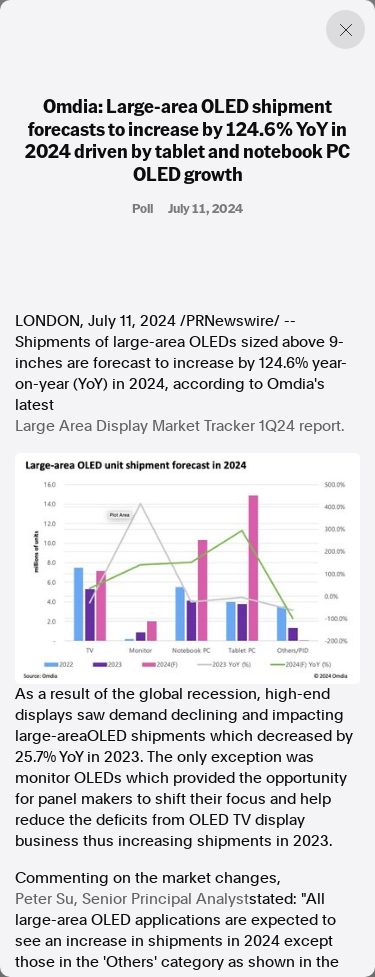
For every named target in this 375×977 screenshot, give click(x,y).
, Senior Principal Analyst (132, 899)
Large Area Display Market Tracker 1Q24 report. (179, 426)
